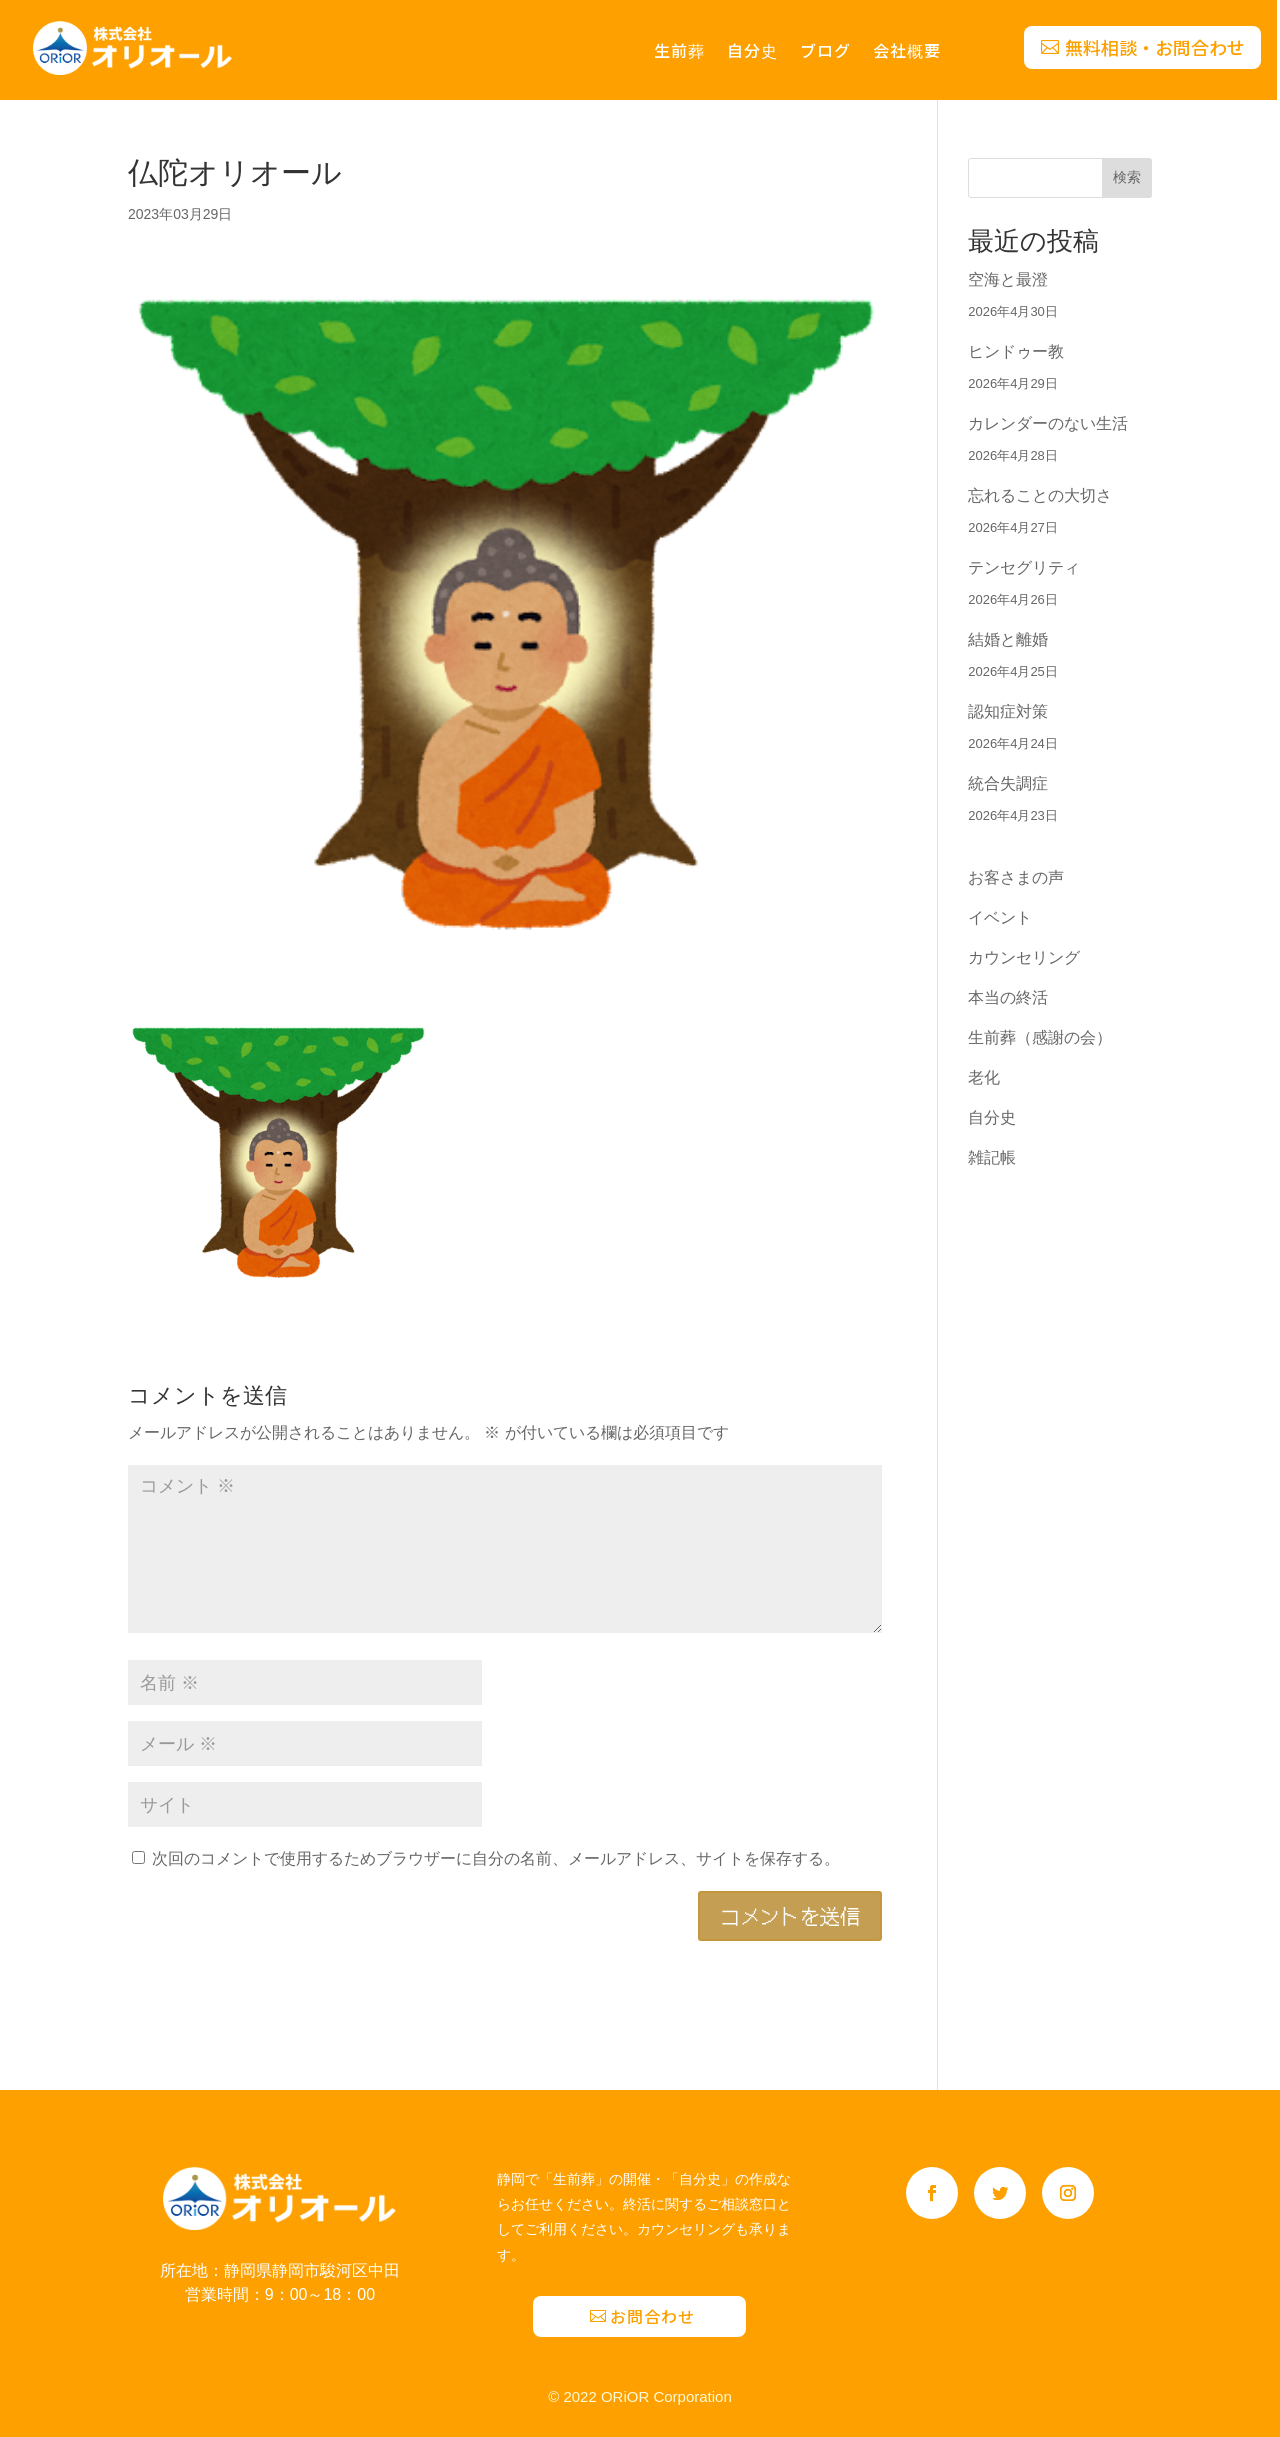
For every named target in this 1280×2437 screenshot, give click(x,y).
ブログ (825, 52)
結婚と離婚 (1008, 639)
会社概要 (907, 52)
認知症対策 (1008, 711)
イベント (1000, 917)
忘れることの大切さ (1040, 495)
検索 (1127, 177)
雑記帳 (992, 1157)
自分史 (752, 52)
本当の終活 (1008, 997)
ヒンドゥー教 (1016, 351)
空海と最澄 (1008, 279)
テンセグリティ (1024, 567)
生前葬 (679, 52)
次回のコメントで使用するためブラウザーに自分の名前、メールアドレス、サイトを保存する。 (496, 1858)
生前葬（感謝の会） (1040, 1037)
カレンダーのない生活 (1048, 423)
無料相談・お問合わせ (1155, 47)
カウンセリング (1024, 957)
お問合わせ (652, 2316)
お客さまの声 (1016, 877)
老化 (984, 1077)
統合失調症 (1008, 783)
